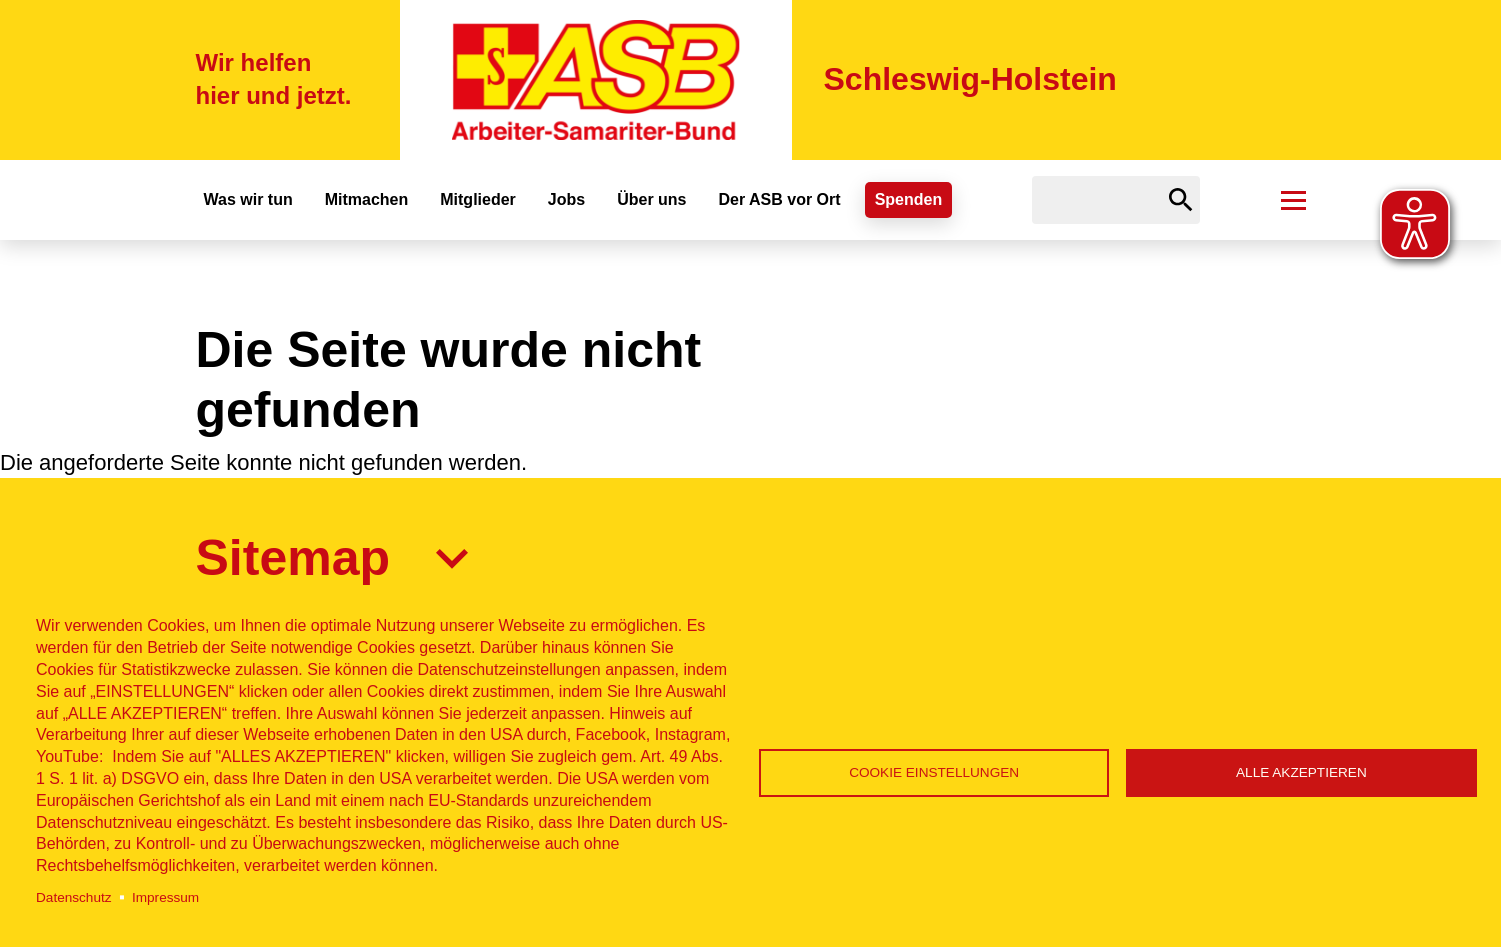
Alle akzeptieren (1301, 772)
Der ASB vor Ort (780, 199)
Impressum (165, 897)
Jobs (566, 199)
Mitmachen (367, 199)
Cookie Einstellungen (934, 772)
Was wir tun (248, 199)
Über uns (651, 199)
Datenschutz (74, 897)
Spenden (909, 199)
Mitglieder (478, 199)
